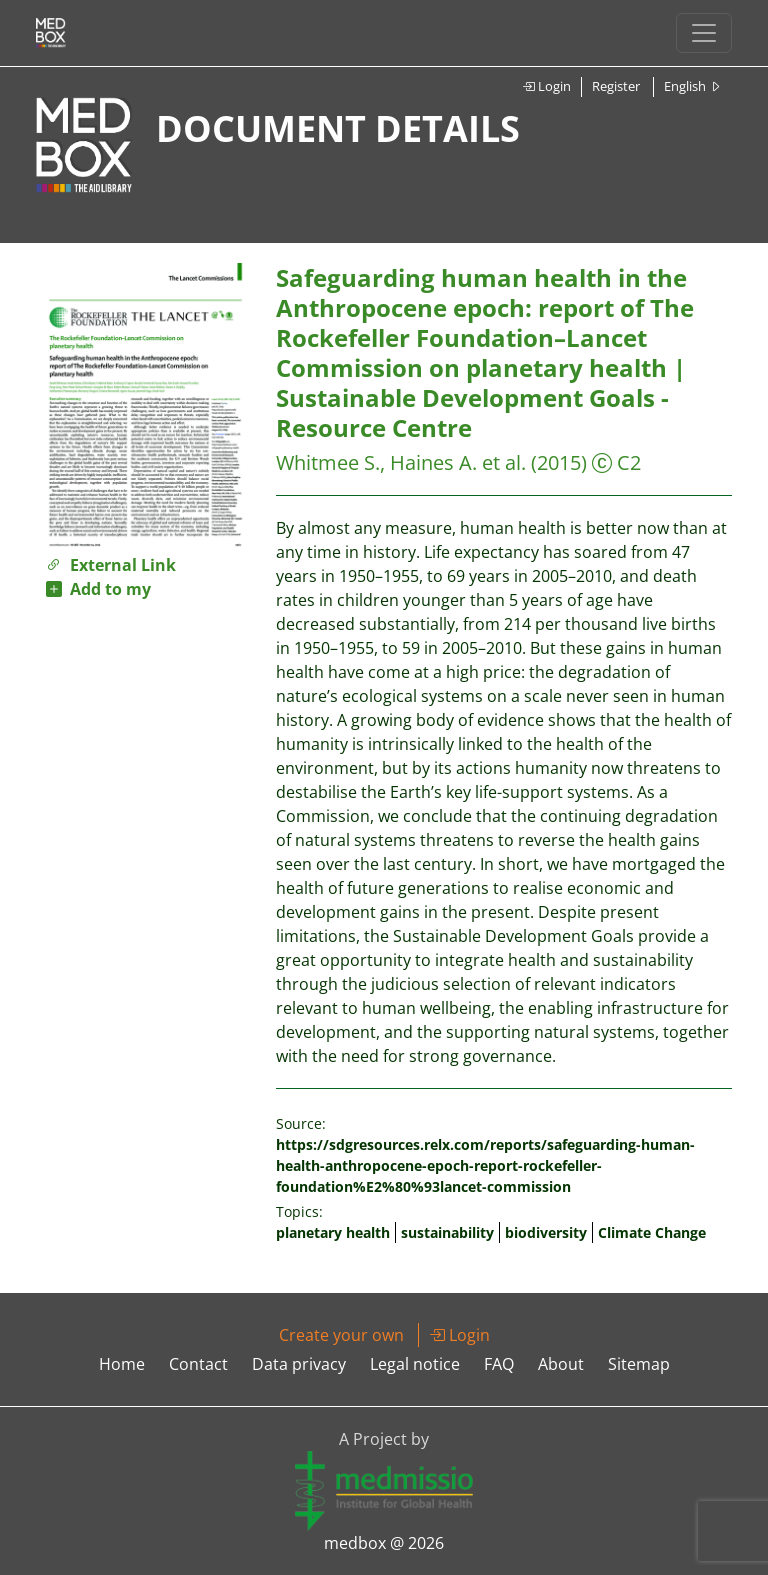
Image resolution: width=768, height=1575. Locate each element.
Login (546, 86)
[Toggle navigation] (704, 33)
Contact (198, 1364)
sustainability (447, 1232)
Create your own (341, 1335)
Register (616, 86)
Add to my (98, 589)
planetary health (333, 1232)
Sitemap (639, 1364)
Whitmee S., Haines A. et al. (401, 462)
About (561, 1364)
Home (122, 1364)
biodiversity (546, 1232)
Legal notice (415, 1364)
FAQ (499, 1364)
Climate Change (652, 1232)
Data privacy (299, 1364)
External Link (111, 565)
